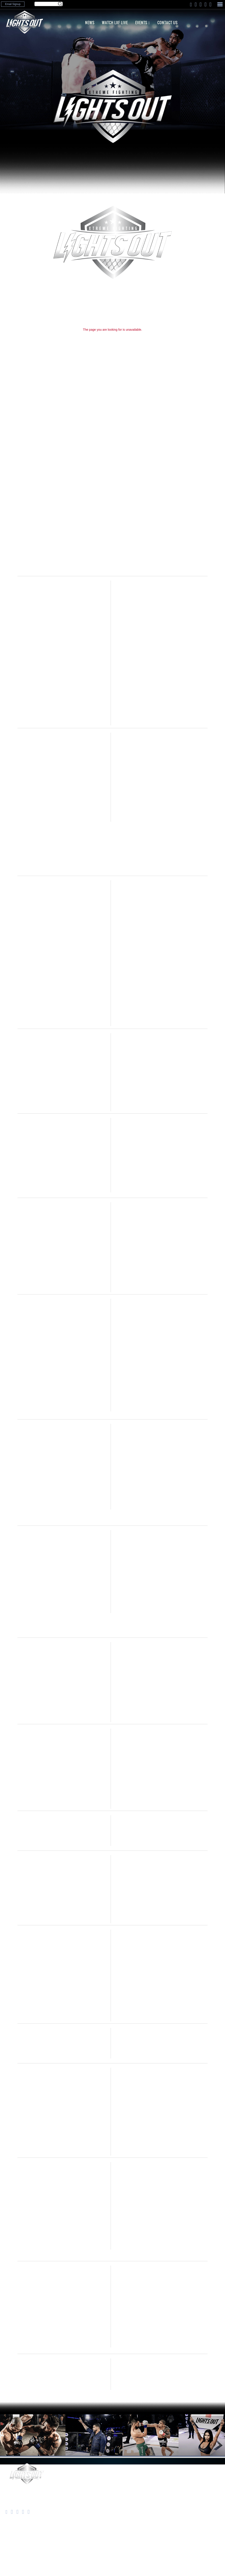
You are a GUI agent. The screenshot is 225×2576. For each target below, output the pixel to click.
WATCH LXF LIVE (115, 22)
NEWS (89, 22)
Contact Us (167, 22)
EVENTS (141, 22)
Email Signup (13, 4)
